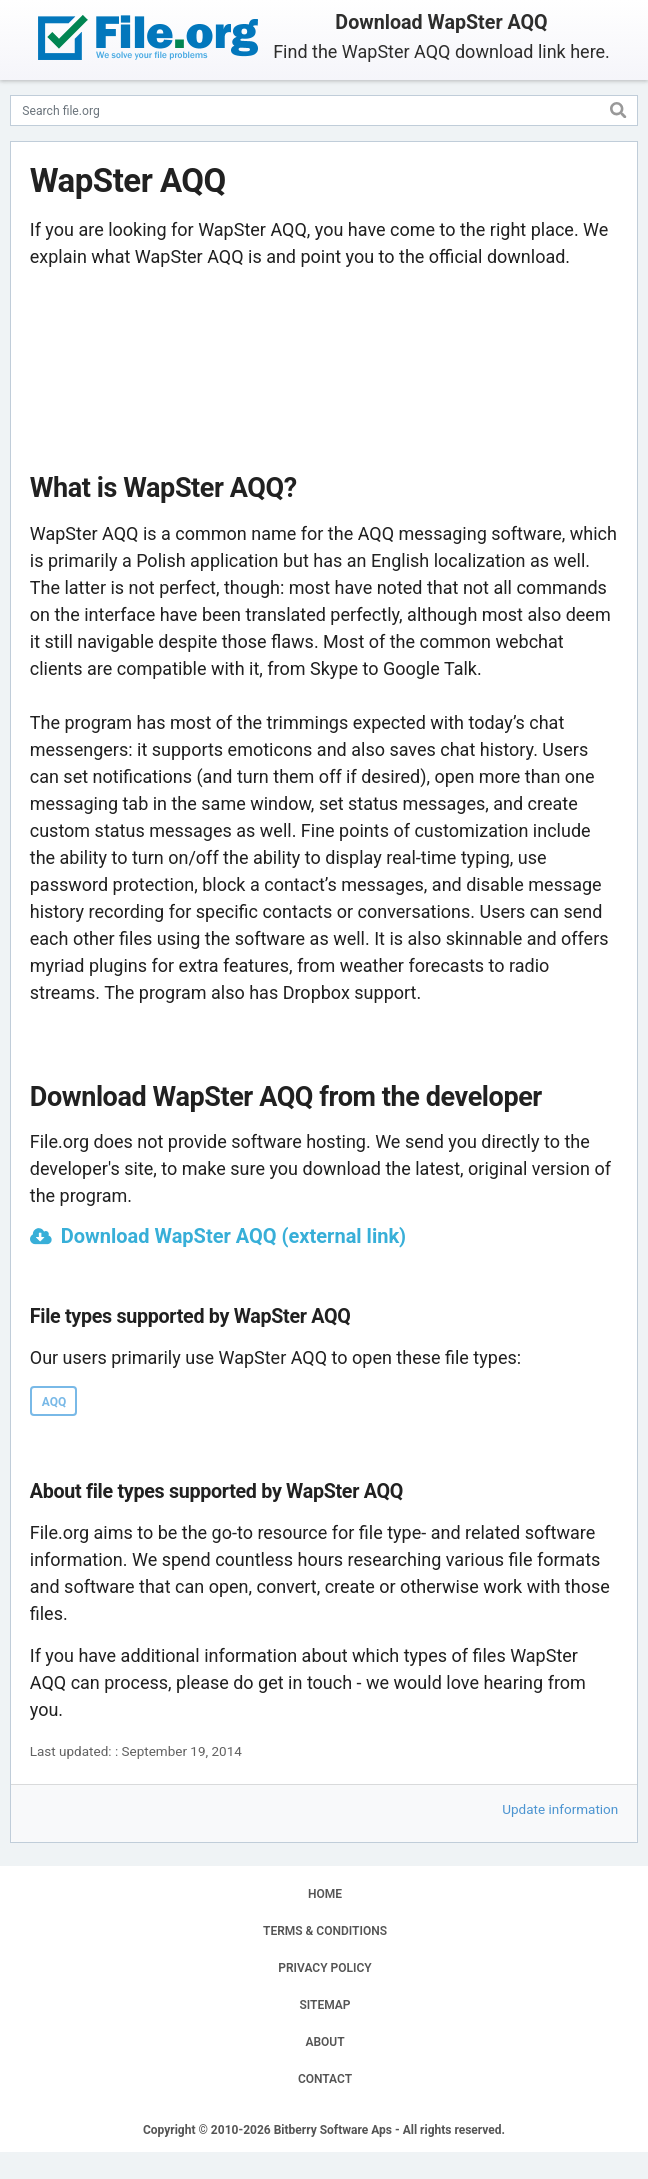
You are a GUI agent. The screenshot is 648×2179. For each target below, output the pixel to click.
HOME (325, 1894)
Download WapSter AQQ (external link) (233, 1236)
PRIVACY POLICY (324, 1968)
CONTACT (325, 2079)
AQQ (54, 1402)
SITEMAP (324, 2005)
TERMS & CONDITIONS (325, 1931)
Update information (560, 1809)
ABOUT (324, 2042)
